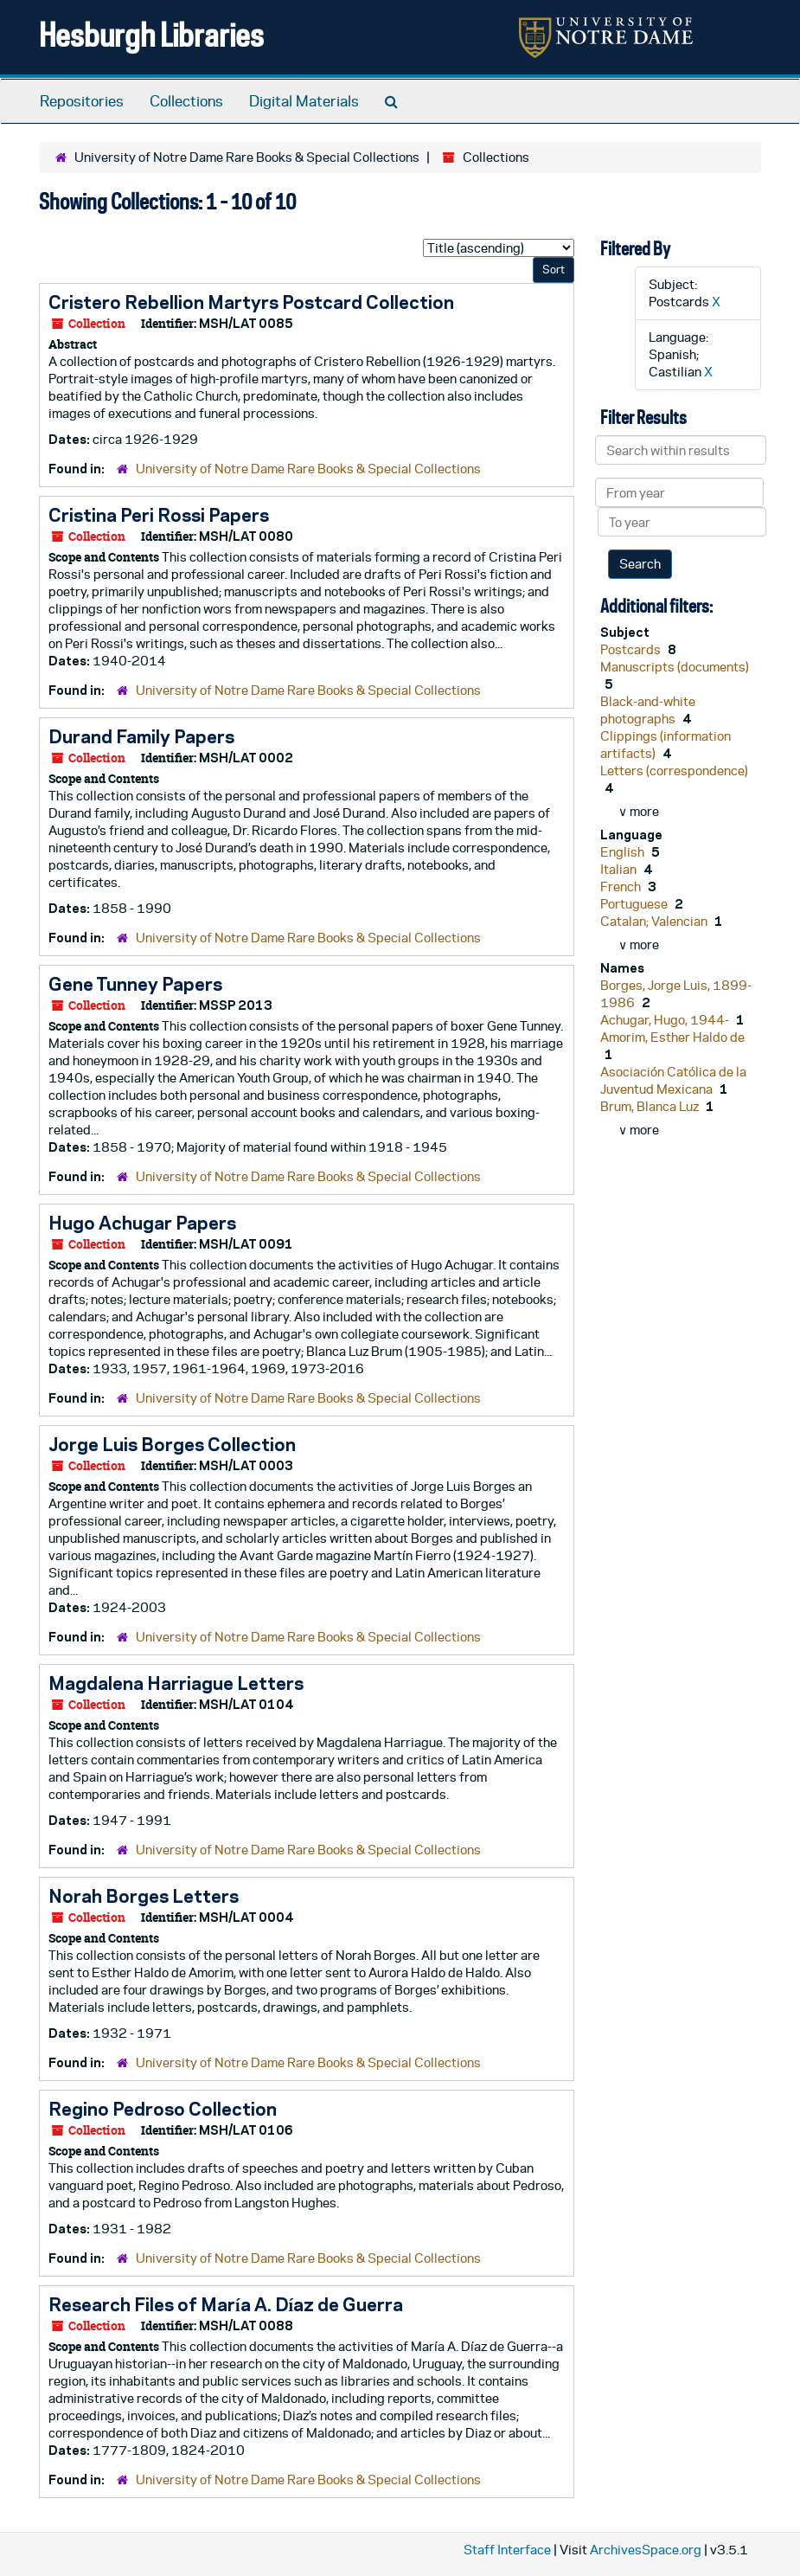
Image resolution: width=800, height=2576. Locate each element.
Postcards (631, 649)
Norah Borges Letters (143, 1895)
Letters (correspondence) (674, 770)
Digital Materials (304, 101)
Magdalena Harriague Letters (176, 1683)
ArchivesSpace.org (645, 2549)
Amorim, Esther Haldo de (672, 1037)
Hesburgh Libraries (151, 34)
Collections (186, 101)
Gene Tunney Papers (135, 983)
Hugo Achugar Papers (142, 1222)
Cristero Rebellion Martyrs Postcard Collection (251, 302)
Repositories (82, 101)
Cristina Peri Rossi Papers (158, 514)
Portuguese (635, 903)
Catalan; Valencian (655, 921)
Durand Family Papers (141, 736)
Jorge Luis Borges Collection (172, 1444)
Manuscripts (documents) (674, 666)
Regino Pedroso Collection (162, 2108)
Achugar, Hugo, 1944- (666, 1019)
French (621, 886)
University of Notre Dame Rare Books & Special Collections (246, 157)
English (623, 852)
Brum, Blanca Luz (650, 1106)
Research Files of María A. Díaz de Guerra (225, 2304)
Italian (619, 869)
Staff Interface (507, 2549)
